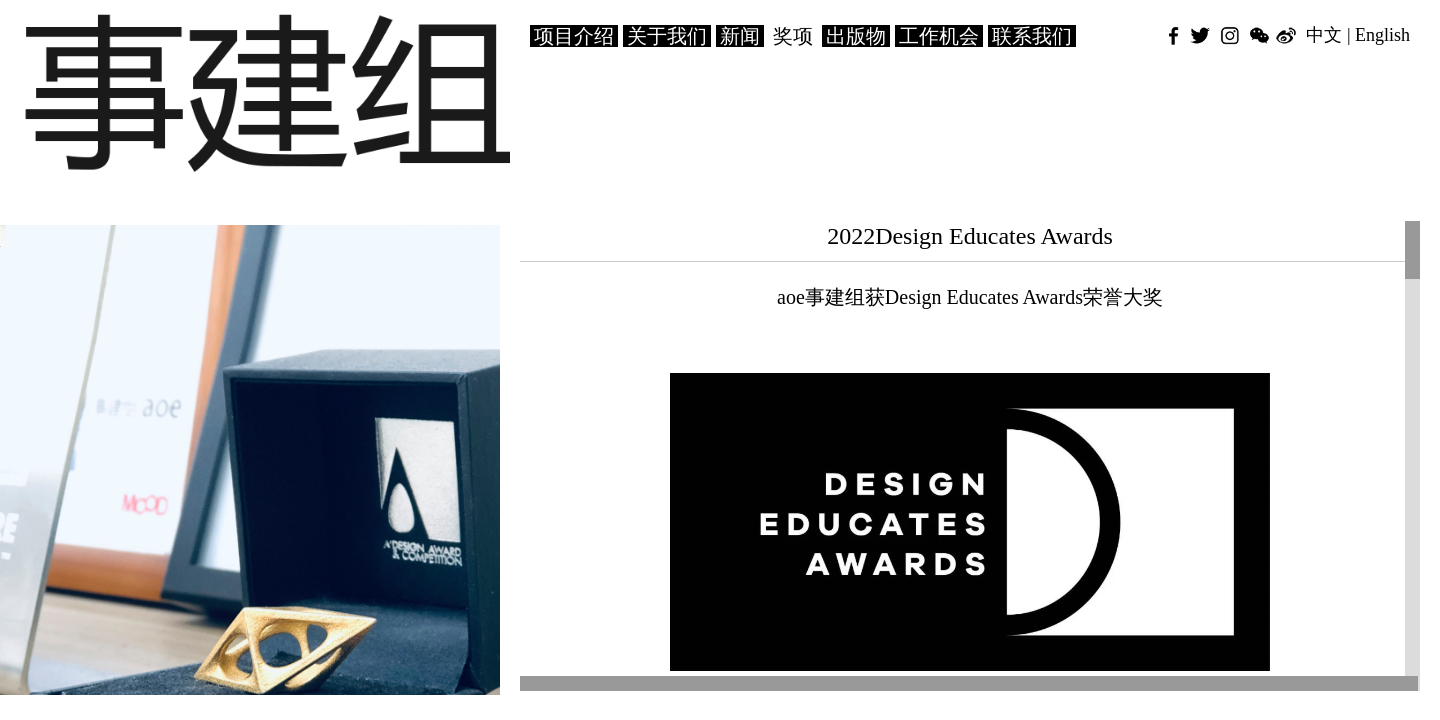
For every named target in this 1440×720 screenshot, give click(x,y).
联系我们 (1032, 36)
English (1382, 35)
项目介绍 (574, 36)
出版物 (856, 36)
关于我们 (667, 36)
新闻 (740, 36)
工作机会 (939, 36)
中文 (1324, 35)
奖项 (793, 36)
